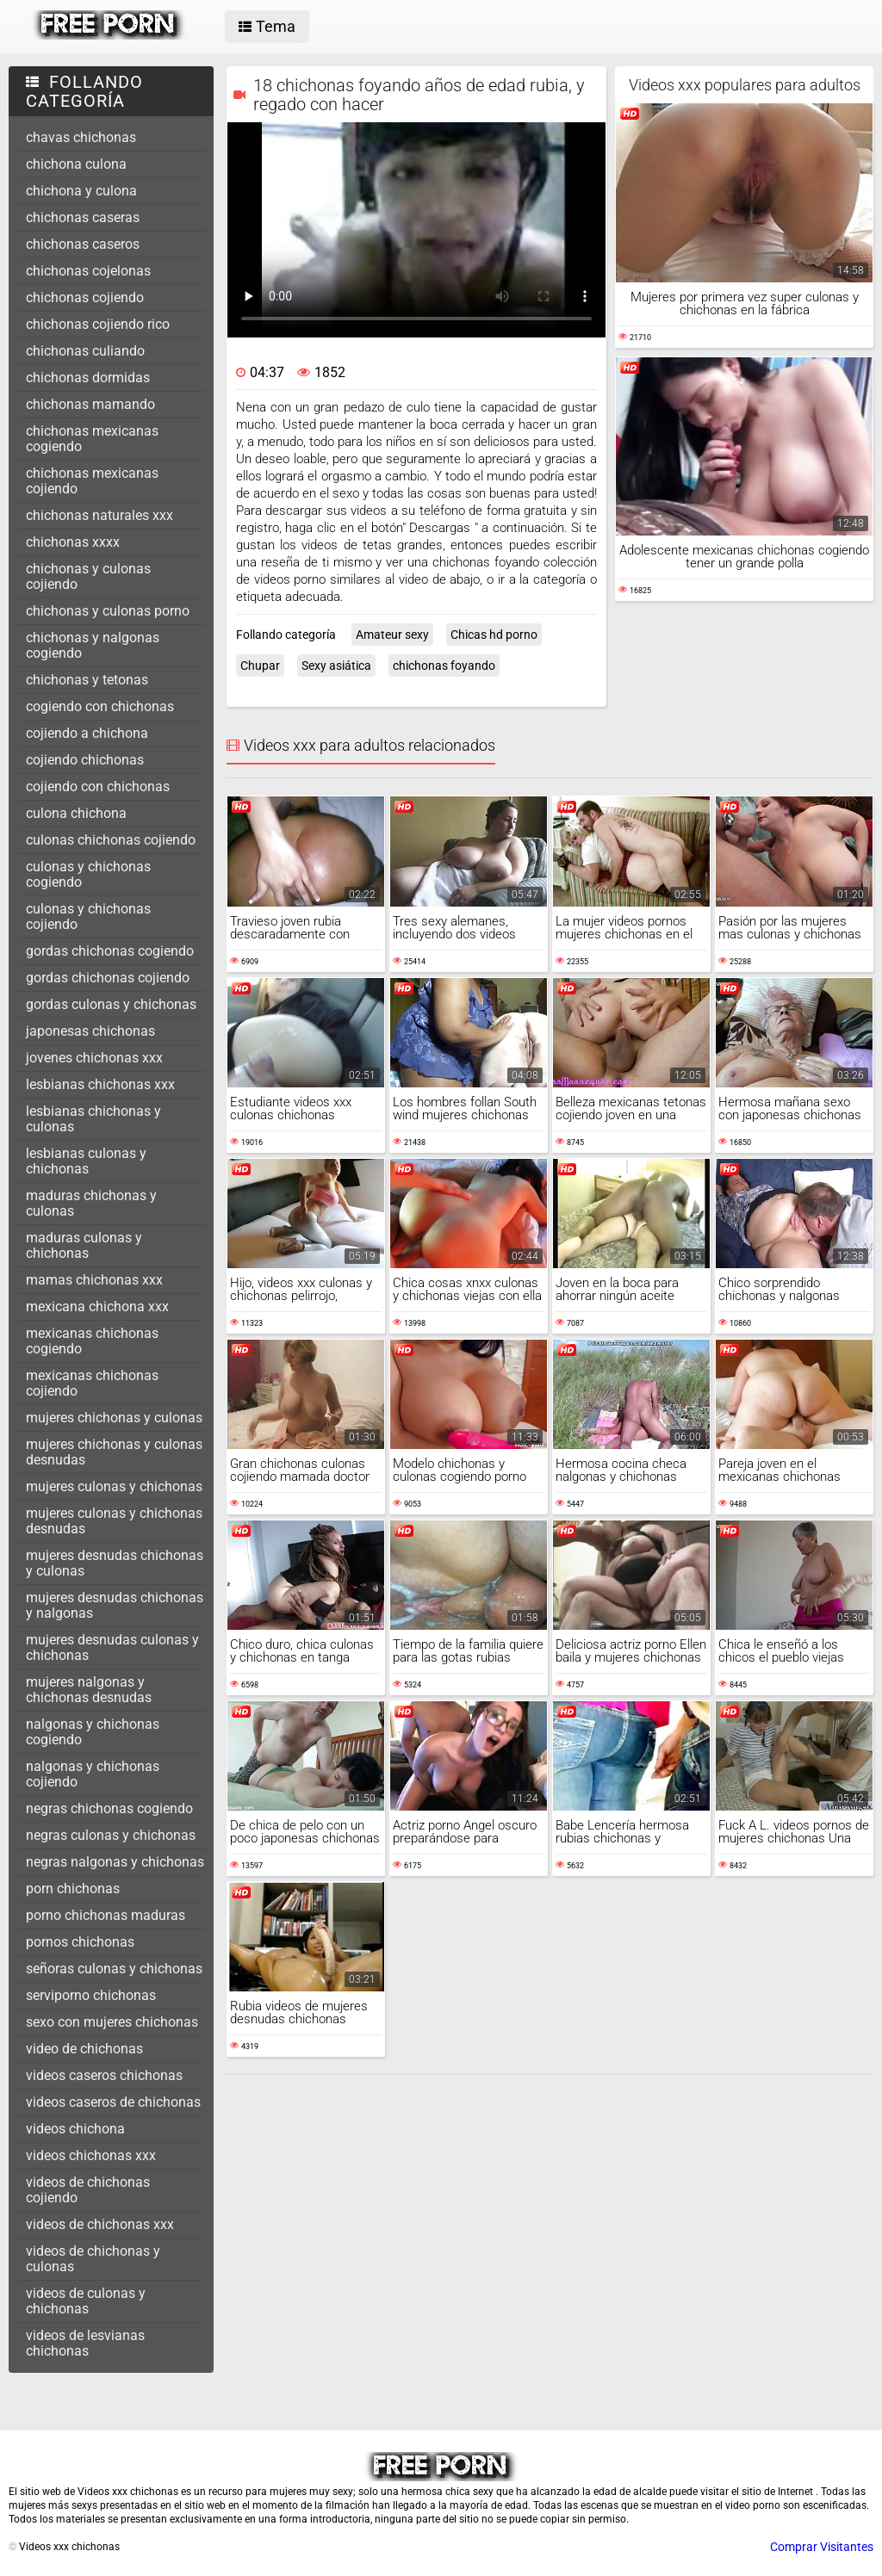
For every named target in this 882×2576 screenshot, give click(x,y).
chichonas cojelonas (88, 271)
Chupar (260, 665)
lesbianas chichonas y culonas (93, 1119)
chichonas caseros (83, 244)
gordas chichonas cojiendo (107, 977)
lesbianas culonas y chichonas (86, 1161)
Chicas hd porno (493, 634)
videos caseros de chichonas (113, 2102)
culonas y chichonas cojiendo (88, 916)
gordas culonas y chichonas (111, 1004)
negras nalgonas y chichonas (115, 1862)
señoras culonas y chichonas (114, 1968)
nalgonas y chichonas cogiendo (92, 1732)
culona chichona (76, 813)
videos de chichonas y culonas (93, 2259)
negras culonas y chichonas (111, 1835)
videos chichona (75, 2129)
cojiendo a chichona (87, 733)
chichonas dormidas (88, 377)
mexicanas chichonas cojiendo (92, 1383)
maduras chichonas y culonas (91, 1203)
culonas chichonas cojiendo (111, 840)
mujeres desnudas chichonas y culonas (114, 1563)
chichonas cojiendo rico (98, 324)
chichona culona (76, 164)
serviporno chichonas (91, 1995)
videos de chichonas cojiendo (88, 2190)
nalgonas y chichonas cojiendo (92, 1774)
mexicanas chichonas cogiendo (92, 1341)
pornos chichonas (80, 1942)
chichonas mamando (90, 404)
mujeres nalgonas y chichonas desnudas (89, 1690)
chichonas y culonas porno (107, 611)
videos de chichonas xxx (100, 2224)
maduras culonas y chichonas (84, 1245)
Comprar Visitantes (821, 2547)
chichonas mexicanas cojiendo (92, 481)
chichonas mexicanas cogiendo (92, 439)
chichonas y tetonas (87, 680)
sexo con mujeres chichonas (112, 2022)
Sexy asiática (336, 665)
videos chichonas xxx (91, 2155)
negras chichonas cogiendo (109, 1808)
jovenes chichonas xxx (94, 1058)
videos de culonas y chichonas (86, 2301)
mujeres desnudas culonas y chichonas (112, 1647)
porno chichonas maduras (105, 1915)
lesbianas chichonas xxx (100, 1084)
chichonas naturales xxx (99, 515)
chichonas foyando (444, 665)
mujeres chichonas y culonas (114, 1417)
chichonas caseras (83, 217)
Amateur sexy (392, 634)
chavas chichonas (81, 137)
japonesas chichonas (90, 1031)
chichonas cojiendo (85, 297)
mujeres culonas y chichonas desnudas (114, 1521)
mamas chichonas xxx (94, 1280)
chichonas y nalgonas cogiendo (92, 645)
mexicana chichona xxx (97, 1306)
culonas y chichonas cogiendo (88, 874)
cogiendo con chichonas (100, 706)
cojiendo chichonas (85, 760)
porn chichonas (73, 1888)
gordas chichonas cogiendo (110, 951)
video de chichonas (84, 2048)
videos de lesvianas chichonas (85, 2343)
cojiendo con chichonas (98, 786)
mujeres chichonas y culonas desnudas (114, 1452)
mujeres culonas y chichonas (114, 1486)
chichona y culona (81, 191)
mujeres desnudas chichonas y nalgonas (114, 1605)
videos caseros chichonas (104, 2075)
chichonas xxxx (73, 542)
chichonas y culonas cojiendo (88, 576)
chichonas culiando (85, 351)
